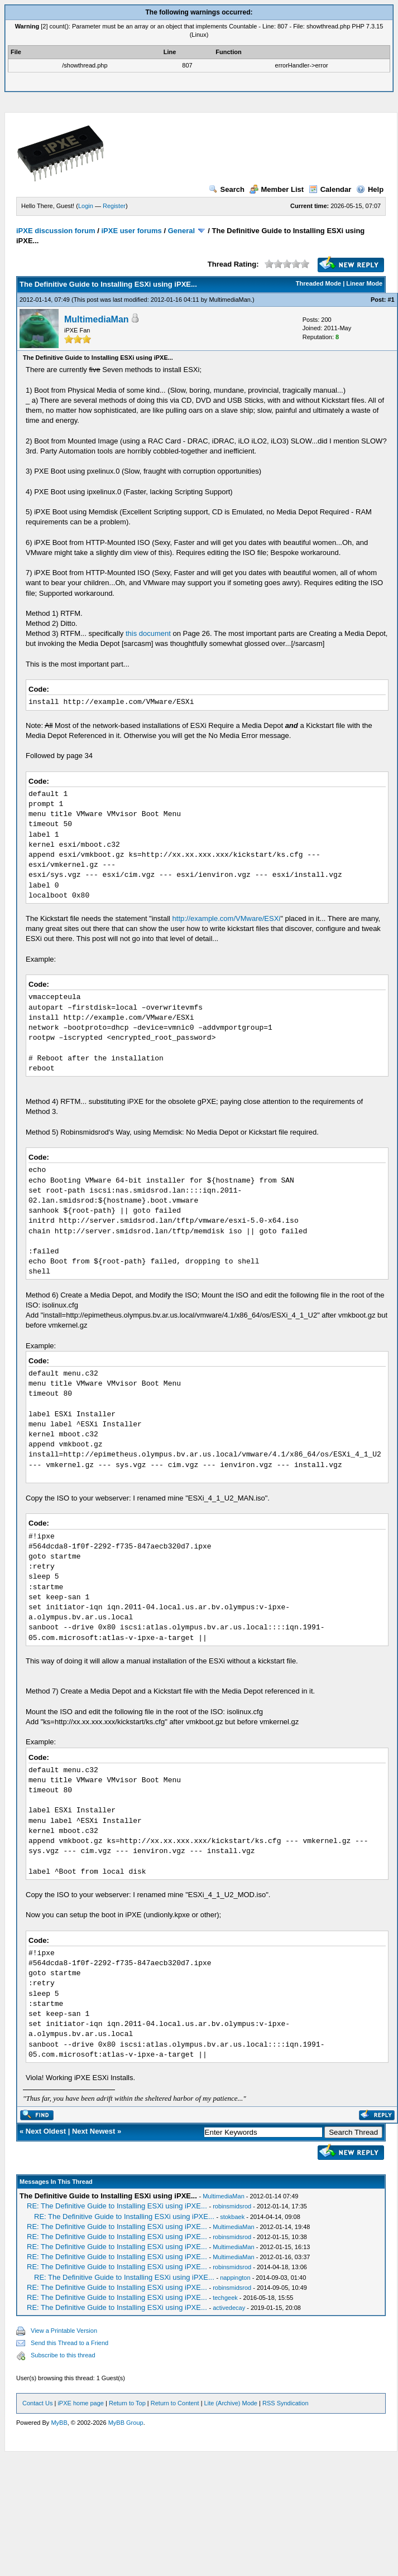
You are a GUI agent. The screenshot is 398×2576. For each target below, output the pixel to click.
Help (369, 189)
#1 (390, 299)
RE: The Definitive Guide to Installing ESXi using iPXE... (117, 2206)
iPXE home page (80, 2403)
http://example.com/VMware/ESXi (226, 918)
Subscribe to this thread (63, 2355)
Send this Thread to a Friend (69, 2342)
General (181, 230)
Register (114, 205)
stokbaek (232, 2216)
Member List (277, 189)
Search (226, 189)
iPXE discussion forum (55, 230)
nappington (235, 2277)
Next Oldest (46, 2131)
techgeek (225, 2297)
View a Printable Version (64, 2330)
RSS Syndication (285, 2403)
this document (148, 633)
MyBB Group (125, 2422)
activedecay (229, 2307)
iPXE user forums (131, 230)
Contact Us (37, 2403)
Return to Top (127, 2403)
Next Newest (93, 2131)
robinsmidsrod (232, 2206)
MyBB (59, 2422)
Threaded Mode (318, 283)
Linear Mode (364, 283)
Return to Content (175, 2403)
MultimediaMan (230, 299)
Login (85, 205)
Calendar (330, 189)
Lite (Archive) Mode (230, 2403)
